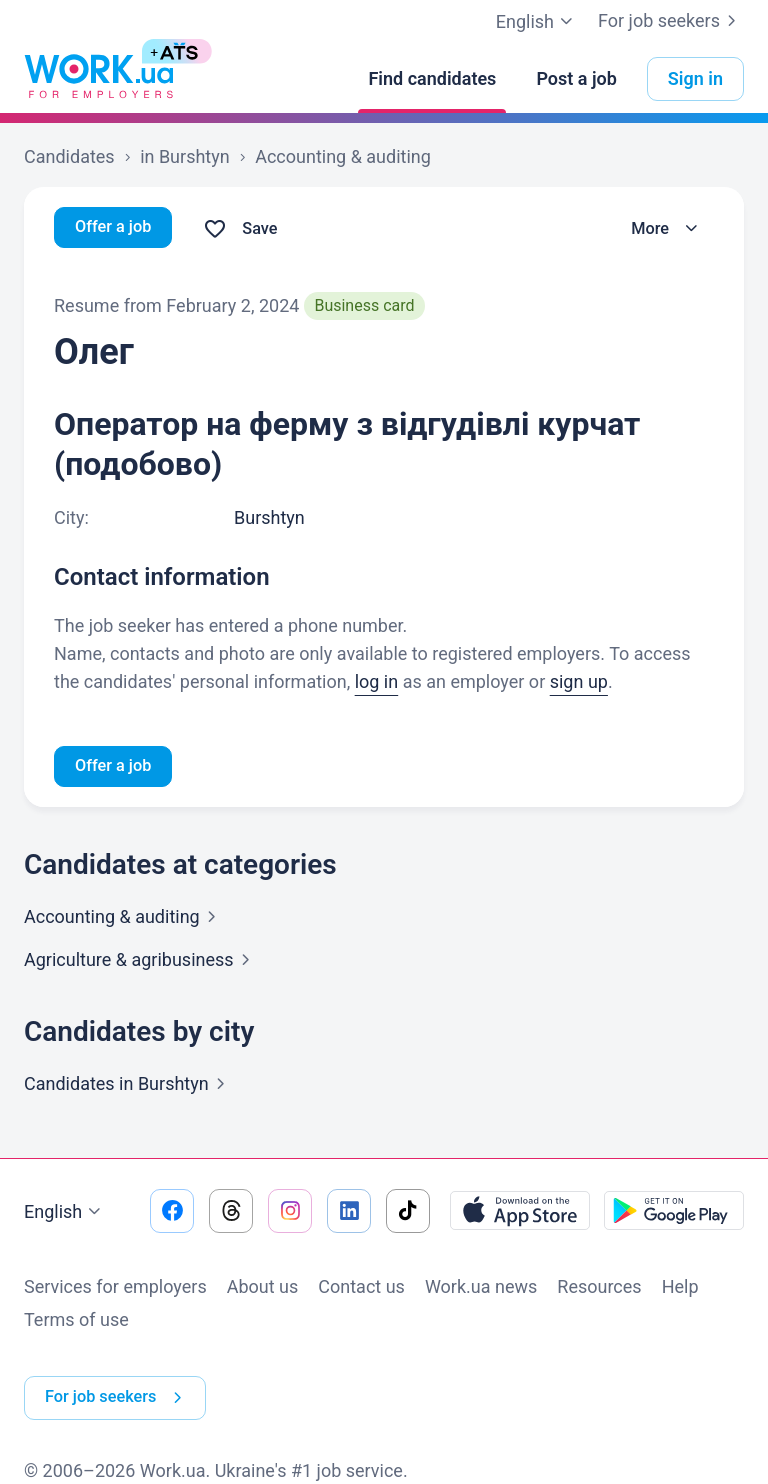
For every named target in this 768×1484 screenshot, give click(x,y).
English (65, 1215)
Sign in (695, 78)
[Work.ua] (99, 79)
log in (377, 681)
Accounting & (124, 919)
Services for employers (115, 1289)
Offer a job (117, 228)
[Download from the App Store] (520, 1214)
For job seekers (671, 21)
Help (680, 1289)
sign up (579, 681)
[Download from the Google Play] (674, 1214)
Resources (599, 1289)
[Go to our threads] (231, 1214)
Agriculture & (141, 962)
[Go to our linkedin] (349, 1214)
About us (263, 1289)
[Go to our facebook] (172, 1214)
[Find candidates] (432, 79)
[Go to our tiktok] (408, 1214)
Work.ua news (481, 1289)
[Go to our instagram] (290, 1214)
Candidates (128, 1086)
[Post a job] (576, 79)
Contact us (361, 1289)
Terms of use (76, 1322)
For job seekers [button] (124, 1384)
